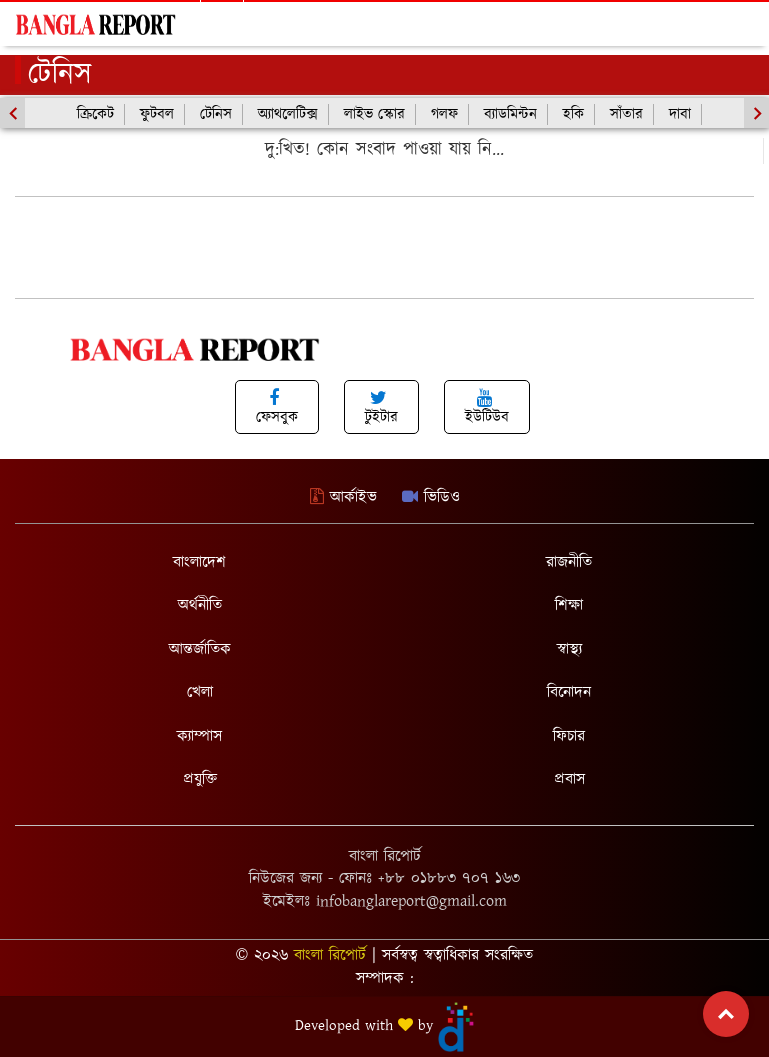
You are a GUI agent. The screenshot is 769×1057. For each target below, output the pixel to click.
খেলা (200, 692)
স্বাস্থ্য (569, 649)
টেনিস (216, 114)
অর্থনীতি (200, 605)
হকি (573, 114)
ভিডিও (431, 497)
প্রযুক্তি (200, 779)
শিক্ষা (569, 605)
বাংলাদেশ (199, 562)
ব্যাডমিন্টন (510, 114)
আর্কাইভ (343, 497)
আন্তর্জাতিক (200, 649)
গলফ (444, 114)
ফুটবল (157, 114)
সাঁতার (626, 114)
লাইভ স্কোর (374, 114)
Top (726, 1014)
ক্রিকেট (95, 114)
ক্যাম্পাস (199, 736)
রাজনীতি (569, 562)
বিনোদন (569, 692)
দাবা (680, 114)
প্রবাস (569, 779)
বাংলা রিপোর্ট (330, 955)
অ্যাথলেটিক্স (288, 114)
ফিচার (569, 736)
